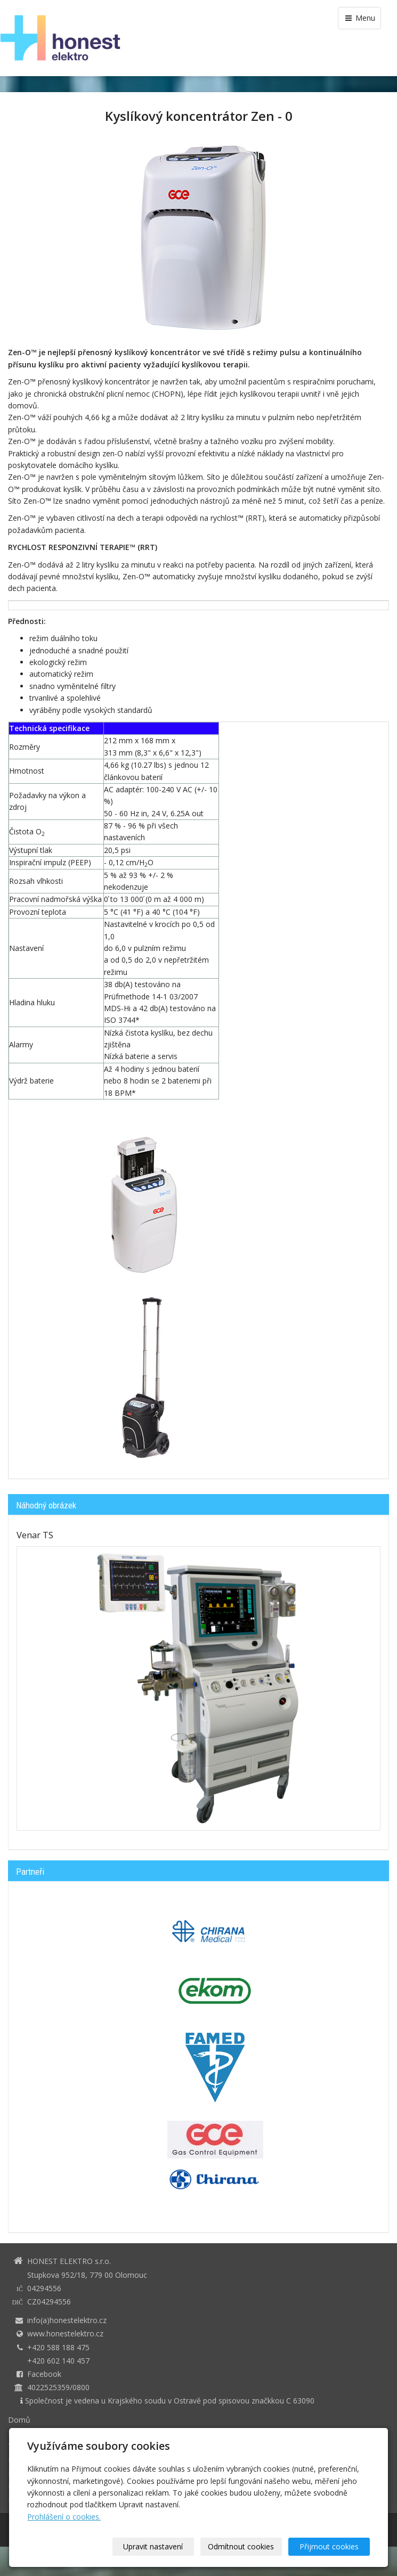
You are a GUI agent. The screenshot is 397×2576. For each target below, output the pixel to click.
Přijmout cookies (329, 2546)
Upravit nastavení (153, 2546)
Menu (359, 18)
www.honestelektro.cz (65, 2333)
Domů (19, 2420)
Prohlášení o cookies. (64, 2517)
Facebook (44, 2374)
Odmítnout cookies (241, 2546)
